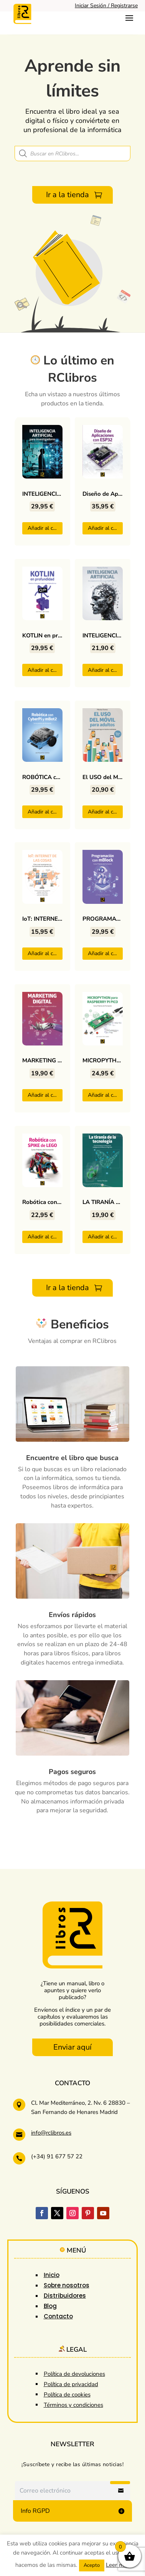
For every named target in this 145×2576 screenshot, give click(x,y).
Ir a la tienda (67, 194)
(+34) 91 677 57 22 (56, 2156)
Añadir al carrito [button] (45, 528)
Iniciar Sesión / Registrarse (106, 5)
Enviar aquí (72, 2047)
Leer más (118, 2565)
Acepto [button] (92, 2565)
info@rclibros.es (51, 2133)
